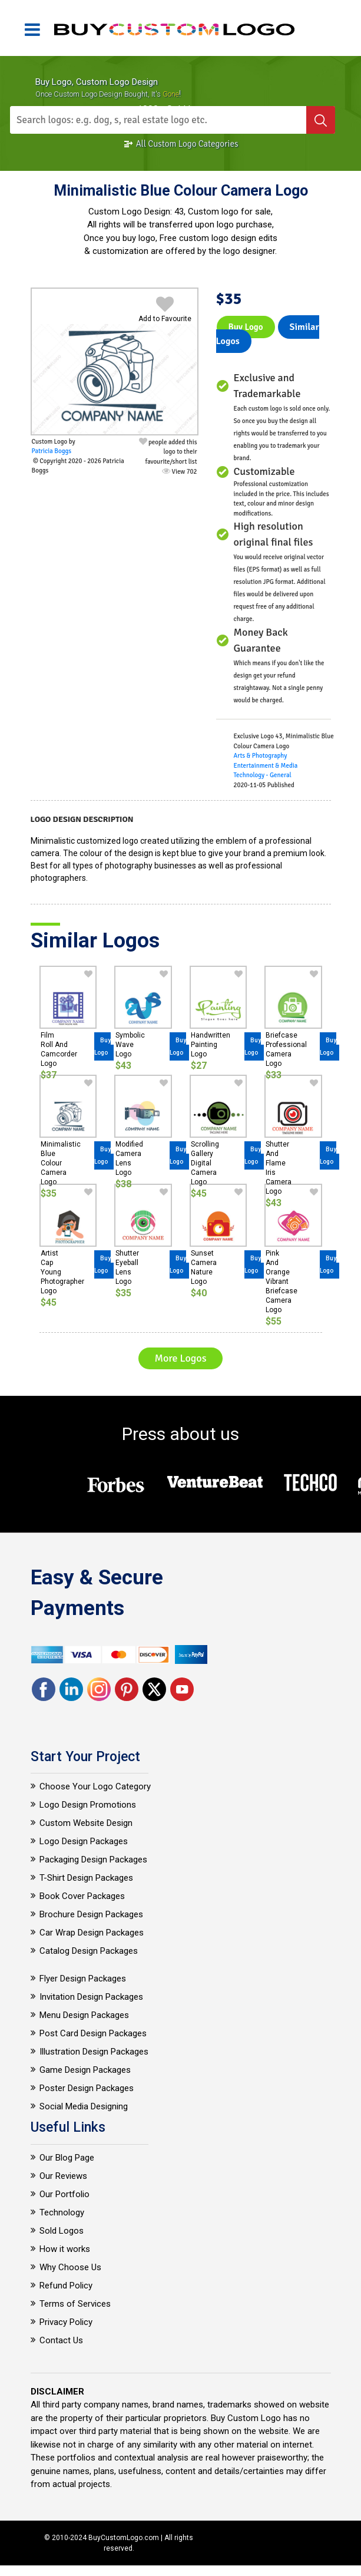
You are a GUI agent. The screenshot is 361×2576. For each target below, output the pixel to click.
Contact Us (61, 2340)
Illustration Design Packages (93, 2051)
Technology (61, 2212)
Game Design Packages (85, 2070)
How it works (64, 2249)
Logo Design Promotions (87, 1804)
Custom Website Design (86, 1823)
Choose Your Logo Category (95, 1786)
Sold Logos (61, 2230)
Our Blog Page (66, 2157)
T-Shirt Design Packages (86, 1877)
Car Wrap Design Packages (91, 1932)
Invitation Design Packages (91, 1997)
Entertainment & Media (266, 766)
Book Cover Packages (82, 1896)
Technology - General (263, 775)
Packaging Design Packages (93, 1859)
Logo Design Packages (83, 1841)
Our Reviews (63, 2176)
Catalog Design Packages (88, 1951)
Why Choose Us (70, 2267)
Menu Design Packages (84, 2015)
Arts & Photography (260, 755)
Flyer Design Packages (82, 1978)
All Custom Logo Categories (181, 143)
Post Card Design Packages (93, 2033)
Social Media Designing (83, 2106)
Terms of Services (75, 2303)
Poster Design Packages (86, 2088)
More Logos (180, 1358)
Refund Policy (65, 2285)
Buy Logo (245, 327)
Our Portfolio (64, 2194)
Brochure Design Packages (91, 1914)
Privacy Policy (65, 2322)
